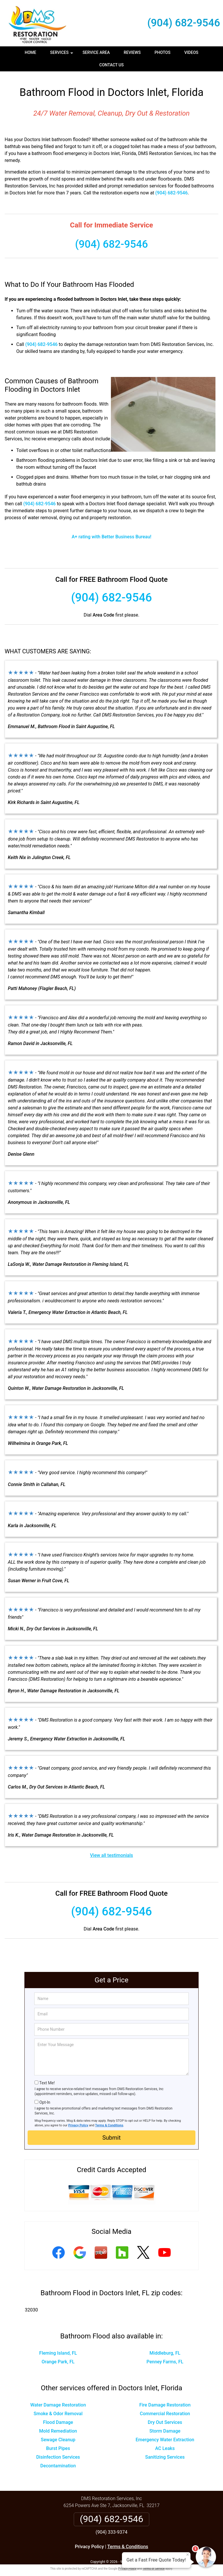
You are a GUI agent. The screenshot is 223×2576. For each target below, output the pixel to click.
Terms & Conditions (109, 2121)
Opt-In (44, 2097)
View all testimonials (111, 1850)
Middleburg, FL (165, 2348)
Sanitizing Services (165, 2452)
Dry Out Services (165, 2417)
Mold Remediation (58, 2426)
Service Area (96, 52)
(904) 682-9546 (183, 23)
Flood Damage (58, 2417)
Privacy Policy (78, 2121)
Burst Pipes (58, 2443)
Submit (111, 2133)
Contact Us (111, 65)
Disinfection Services (58, 2452)
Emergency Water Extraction (165, 2435)
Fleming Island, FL (58, 2348)
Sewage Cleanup (58, 2435)
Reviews (132, 52)
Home (30, 52)
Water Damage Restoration (58, 2400)
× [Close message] (187, 2554)
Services (62, 54)
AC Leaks (165, 2443)
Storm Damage (165, 2426)
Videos (191, 52)
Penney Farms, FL (165, 2357)
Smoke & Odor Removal (58, 2409)
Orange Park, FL (58, 2357)
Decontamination (58, 2461)
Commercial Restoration (165, 2409)
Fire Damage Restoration (165, 2400)
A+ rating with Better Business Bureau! (112, 532)
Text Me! (47, 2078)
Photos (162, 52)
